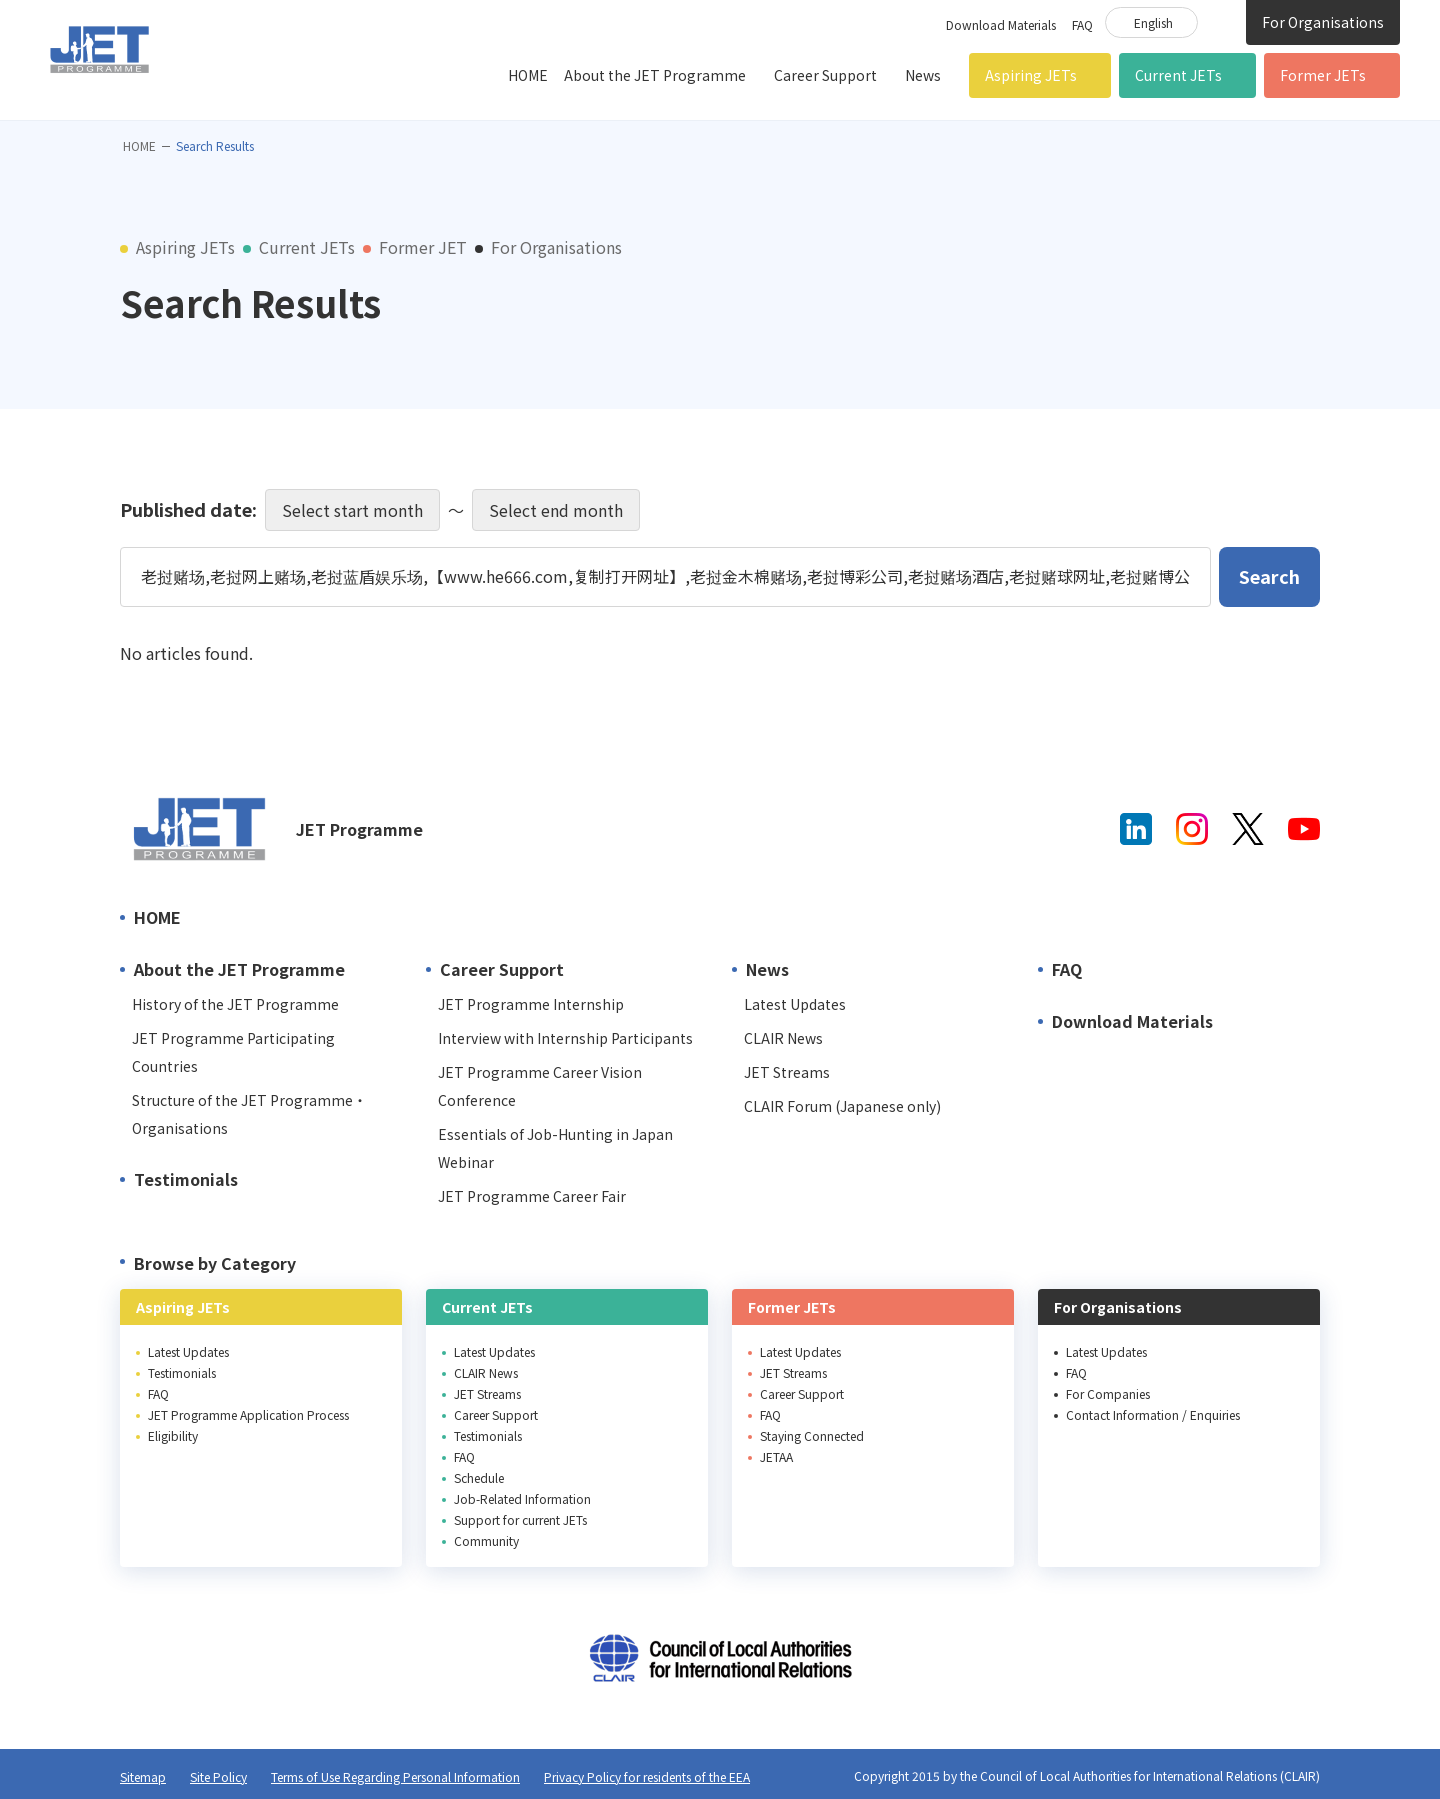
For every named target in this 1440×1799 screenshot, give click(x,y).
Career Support (825, 75)
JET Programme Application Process (248, 1414)
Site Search (1222, 21)
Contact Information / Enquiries (1153, 1414)
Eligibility (173, 1435)
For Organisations (1323, 22)
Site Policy (218, 1776)
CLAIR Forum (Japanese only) (842, 1106)
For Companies (1108, 1393)
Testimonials (186, 1179)
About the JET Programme (655, 75)
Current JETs (1178, 75)
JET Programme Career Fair (532, 1196)
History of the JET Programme (235, 1004)
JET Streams (787, 1072)
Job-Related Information (522, 1498)
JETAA (776, 1456)
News (923, 75)
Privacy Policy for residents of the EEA (647, 1776)
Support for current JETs (520, 1519)
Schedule (479, 1477)
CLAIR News (783, 1038)
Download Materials (1001, 24)
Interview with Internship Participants (565, 1038)
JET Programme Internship (531, 1004)
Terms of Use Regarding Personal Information (395, 1776)
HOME (528, 75)
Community (486, 1540)
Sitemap (143, 1776)
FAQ (1082, 24)
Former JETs (1323, 75)
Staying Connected (812, 1435)
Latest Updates (795, 1004)
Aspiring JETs (1031, 75)
